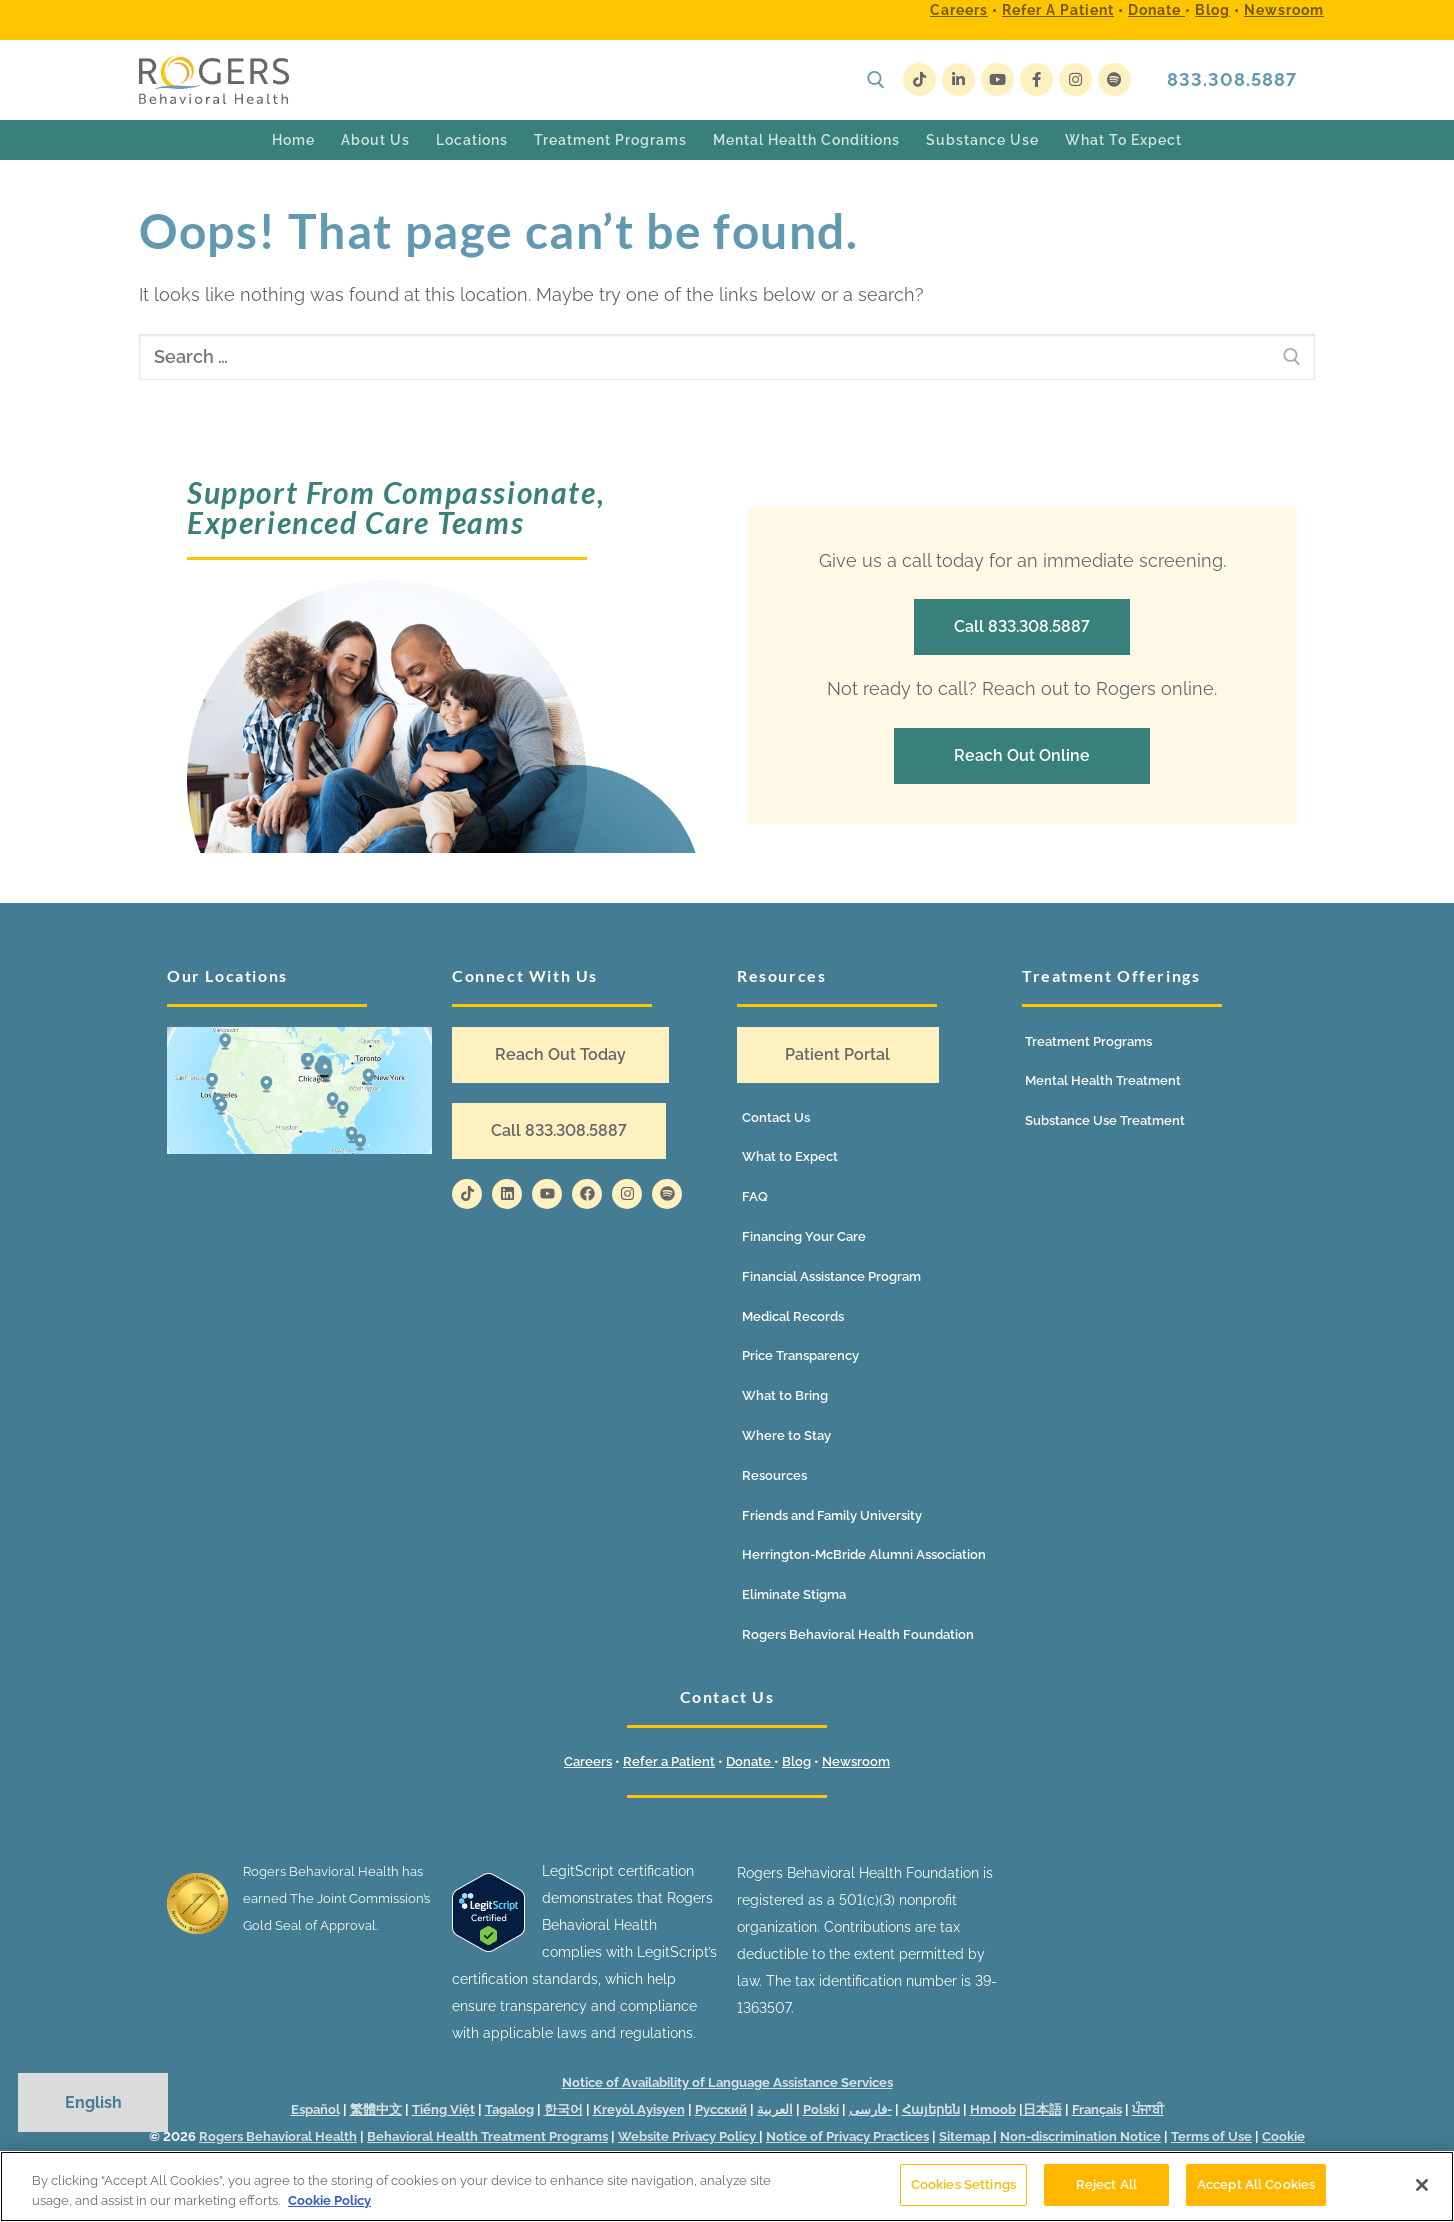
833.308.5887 (1232, 79)
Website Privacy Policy (688, 2136)
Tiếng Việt (443, 2109)
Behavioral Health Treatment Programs (487, 2136)
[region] (727, 2186)
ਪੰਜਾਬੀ (1148, 2109)
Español (315, 2109)
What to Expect (790, 1156)
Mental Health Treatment (1103, 1080)
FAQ (755, 1196)
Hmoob (993, 2109)
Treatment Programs (1088, 1041)
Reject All (1106, 2184)
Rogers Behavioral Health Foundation (858, 1634)
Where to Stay (786, 1435)
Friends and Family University (832, 1515)
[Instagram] (1075, 79)
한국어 (563, 2109)
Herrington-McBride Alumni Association (864, 1554)
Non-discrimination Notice (1080, 2136)
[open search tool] (876, 80)
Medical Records (793, 1316)
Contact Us (776, 1117)
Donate (1156, 10)
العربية (775, 2109)
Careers (959, 10)
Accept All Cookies (1256, 2184)
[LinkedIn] (958, 79)
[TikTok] (919, 79)
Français (1097, 2109)
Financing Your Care (804, 1236)
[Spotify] (1114, 79)
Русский (721, 2109)
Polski (821, 2109)
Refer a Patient (1058, 10)
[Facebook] (1036, 79)
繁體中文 (376, 2109)
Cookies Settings (963, 2184)
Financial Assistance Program (831, 1276)
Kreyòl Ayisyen (639, 2109)
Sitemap (966, 2136)
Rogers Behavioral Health (278, 2136)
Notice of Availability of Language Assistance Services (727, 2082)
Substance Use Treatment (1105, 1120)
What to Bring (785, 1395)
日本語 (1042, 2109)
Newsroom (1284, 10)
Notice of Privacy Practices (847, 2136)
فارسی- (870, 2109)
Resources (774, 1475)
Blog (1212, 10)
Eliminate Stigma (794, 1594)
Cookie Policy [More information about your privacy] (329, 2200)
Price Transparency (800, 1355)
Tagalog (509, 2109)
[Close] (1422, 2185)
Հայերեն (931, 2109)
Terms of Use (1211, 2136)
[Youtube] (997, 79)
